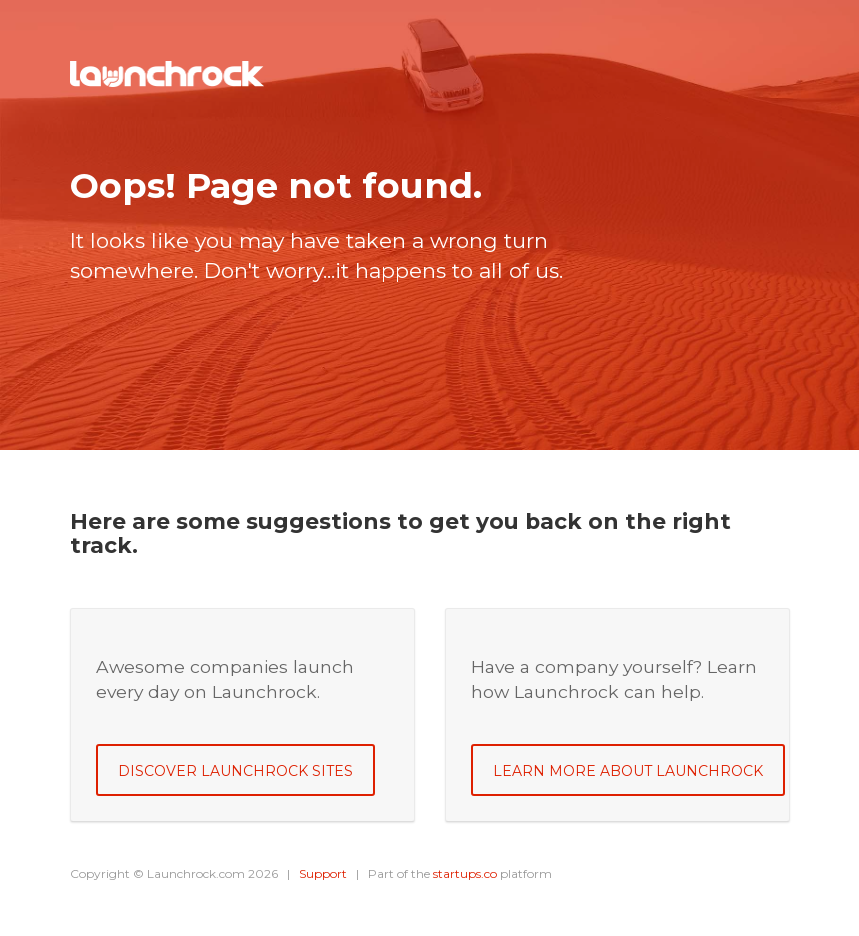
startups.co (465, 873)
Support (323, 873)
